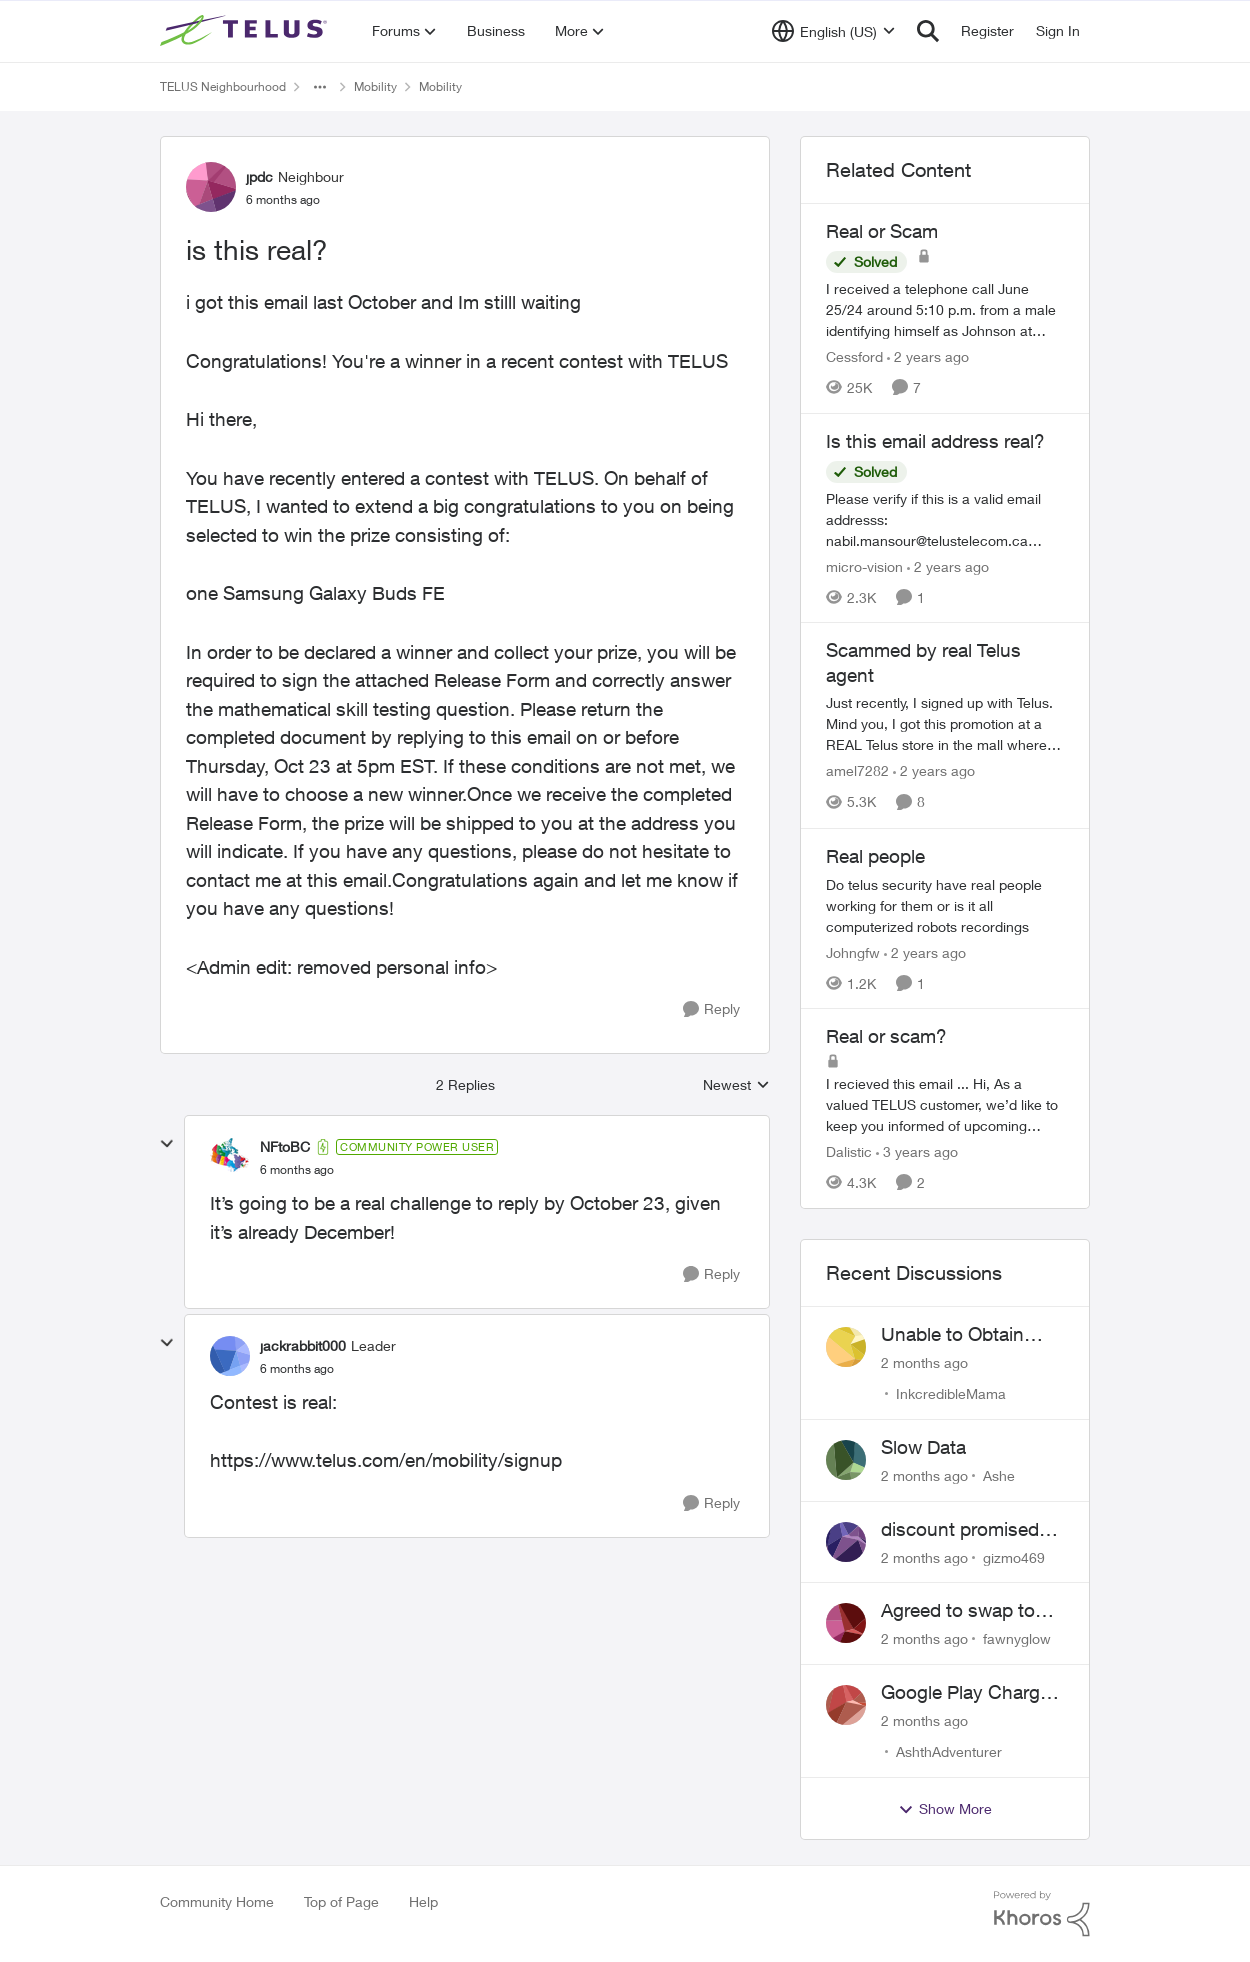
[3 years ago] (917, 1151)
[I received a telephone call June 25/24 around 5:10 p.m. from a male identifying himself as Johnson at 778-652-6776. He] (945, 309)
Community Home (217, 1901)
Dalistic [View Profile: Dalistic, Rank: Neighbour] (849, 1151)
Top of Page (341, 1901)
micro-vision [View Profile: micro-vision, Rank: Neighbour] (864, 565)
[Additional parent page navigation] (320, 87)
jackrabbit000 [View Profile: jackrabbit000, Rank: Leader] (303, 1345)
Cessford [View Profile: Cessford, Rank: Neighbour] (854, 356)
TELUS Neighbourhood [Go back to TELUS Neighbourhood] (223, 86)
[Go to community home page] (246, 31)
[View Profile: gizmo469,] (846, 1542)
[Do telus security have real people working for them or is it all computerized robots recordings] (945, 904)
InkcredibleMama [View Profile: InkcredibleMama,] (951, 1393)
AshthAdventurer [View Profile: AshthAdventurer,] (949, 1751)
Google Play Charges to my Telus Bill (970, 1693)
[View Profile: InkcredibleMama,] (846, 1347)
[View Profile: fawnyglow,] (846, 1623)
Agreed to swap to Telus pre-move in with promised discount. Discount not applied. (961, 1611)
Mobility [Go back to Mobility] (375, 86)
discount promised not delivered (960, 1530)
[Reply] (711, 1009)
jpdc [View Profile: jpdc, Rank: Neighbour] (259, 176)
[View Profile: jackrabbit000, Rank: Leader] (230, 1356)
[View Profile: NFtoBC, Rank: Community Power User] (230, 1158)
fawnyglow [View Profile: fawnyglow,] (1017, 1638)
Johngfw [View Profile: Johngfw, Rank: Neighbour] (853, 951)
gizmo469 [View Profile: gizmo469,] (1014, 1556)
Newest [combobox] (736, 1085)
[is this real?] (297, 1170)
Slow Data (923, 1447)
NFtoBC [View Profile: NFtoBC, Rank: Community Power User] (285, 1146)
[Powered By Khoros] (1042, 1914)
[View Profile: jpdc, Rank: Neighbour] (211, 187)
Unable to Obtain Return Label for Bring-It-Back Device (968, 1335)
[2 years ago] (928, 356)
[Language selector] (833, 31)
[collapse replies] (167, 1144)
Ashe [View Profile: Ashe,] (999, 1475)
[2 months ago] (924, 1362)
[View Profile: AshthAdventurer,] (846, 1705)
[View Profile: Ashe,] (846, 1460)
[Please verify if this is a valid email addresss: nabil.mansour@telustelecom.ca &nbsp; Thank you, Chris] (945, 518)
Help (423, 1901)
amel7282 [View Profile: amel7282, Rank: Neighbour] (857, 771)
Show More (945, 1809)
